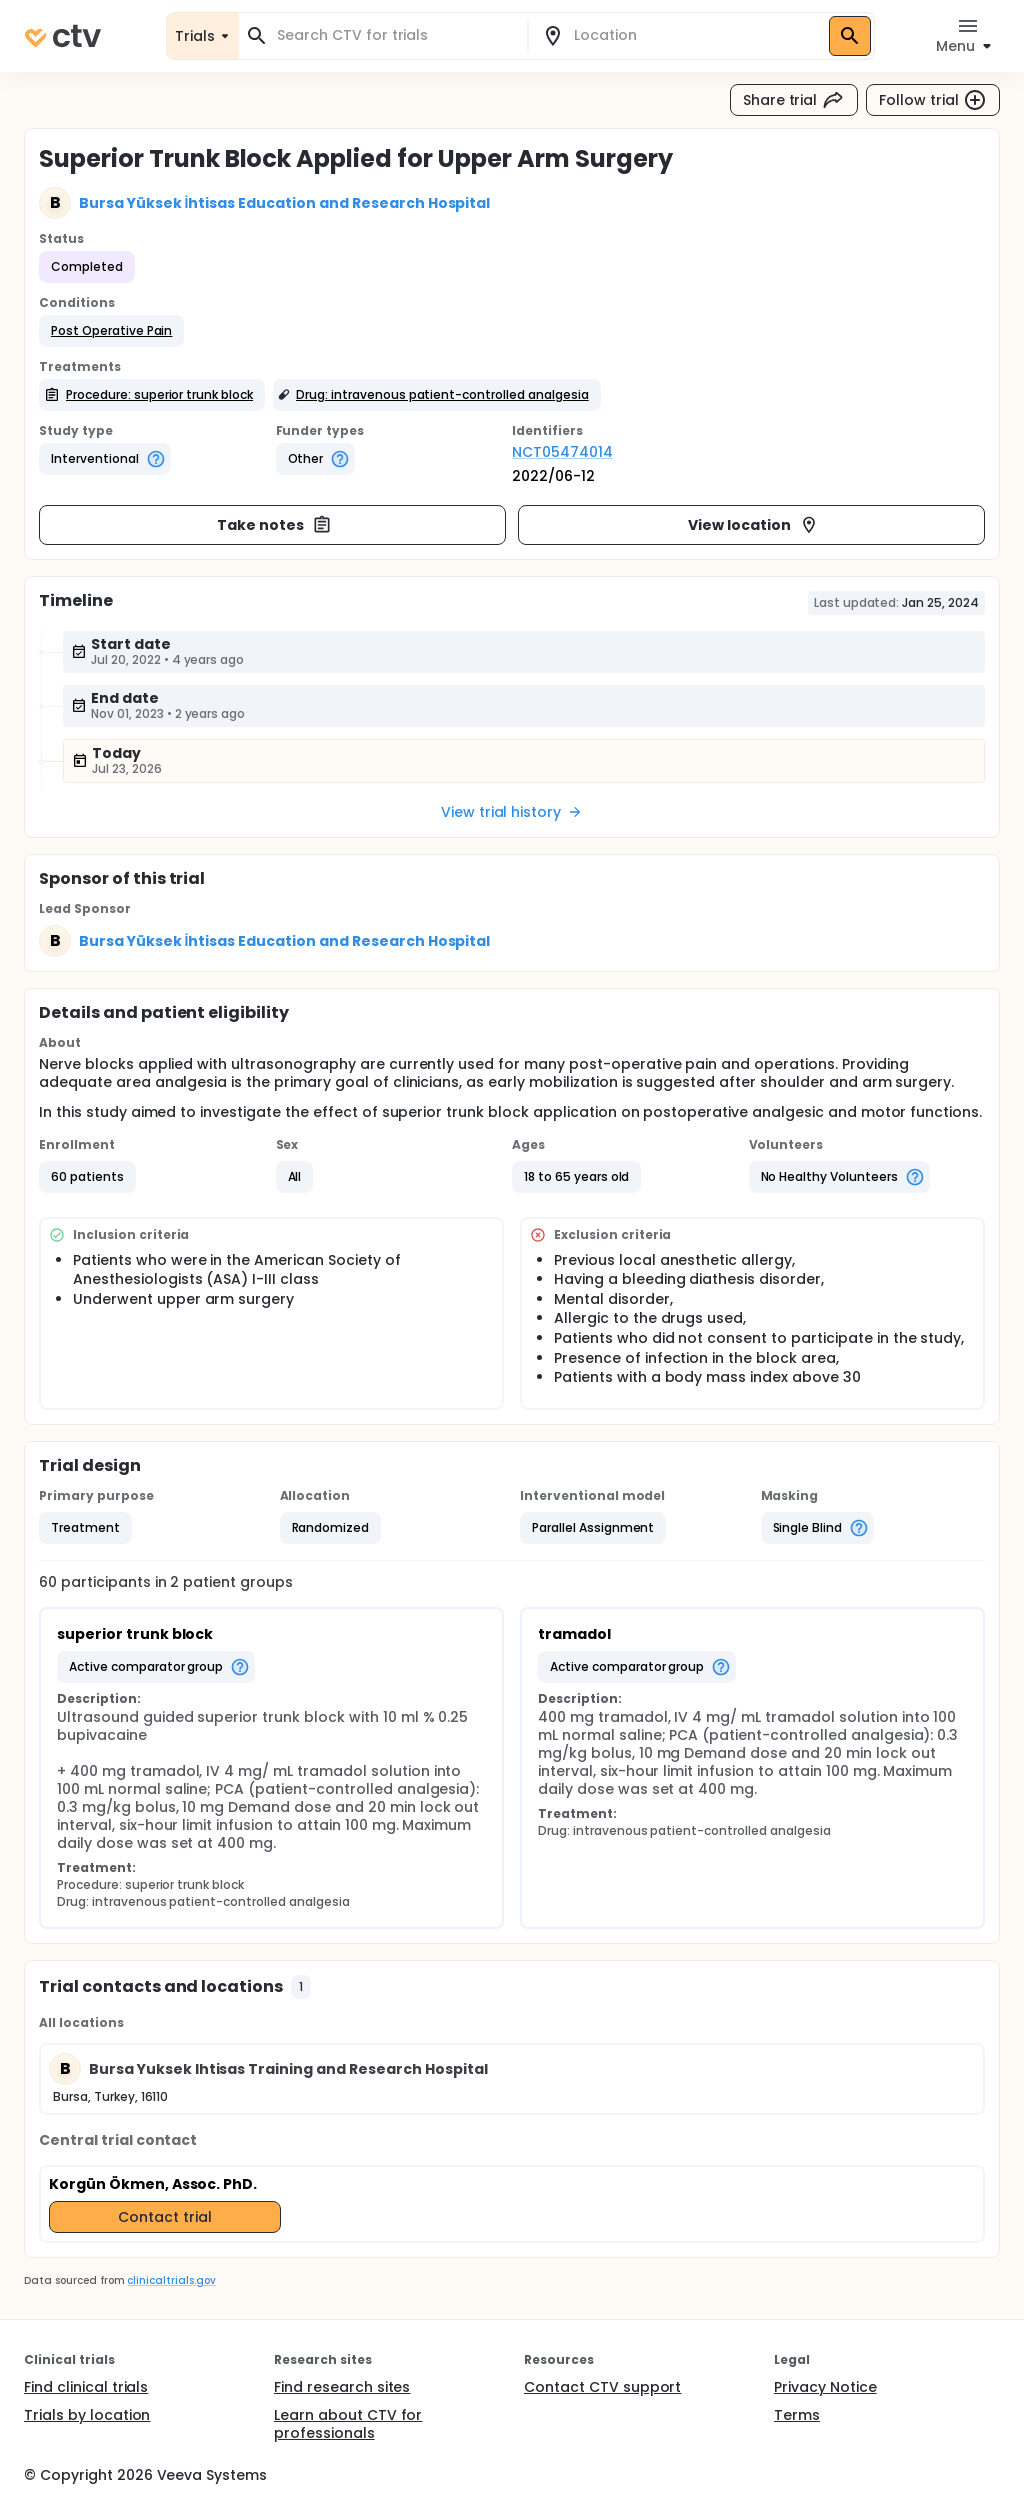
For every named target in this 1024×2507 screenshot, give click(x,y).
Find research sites (342, 2387)
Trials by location (87, 2415)
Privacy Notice (825, 2387)
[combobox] (395, 35)
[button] (111, 331)
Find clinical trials (86, 2387)
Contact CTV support (602, 2387)
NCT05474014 (562, 452)
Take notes (274, 525)
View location (753, 525)
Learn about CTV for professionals (348, 2424)
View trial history (512, 812)
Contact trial (165, 2217)
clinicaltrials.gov (171, 2280)
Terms (797, 2415)
